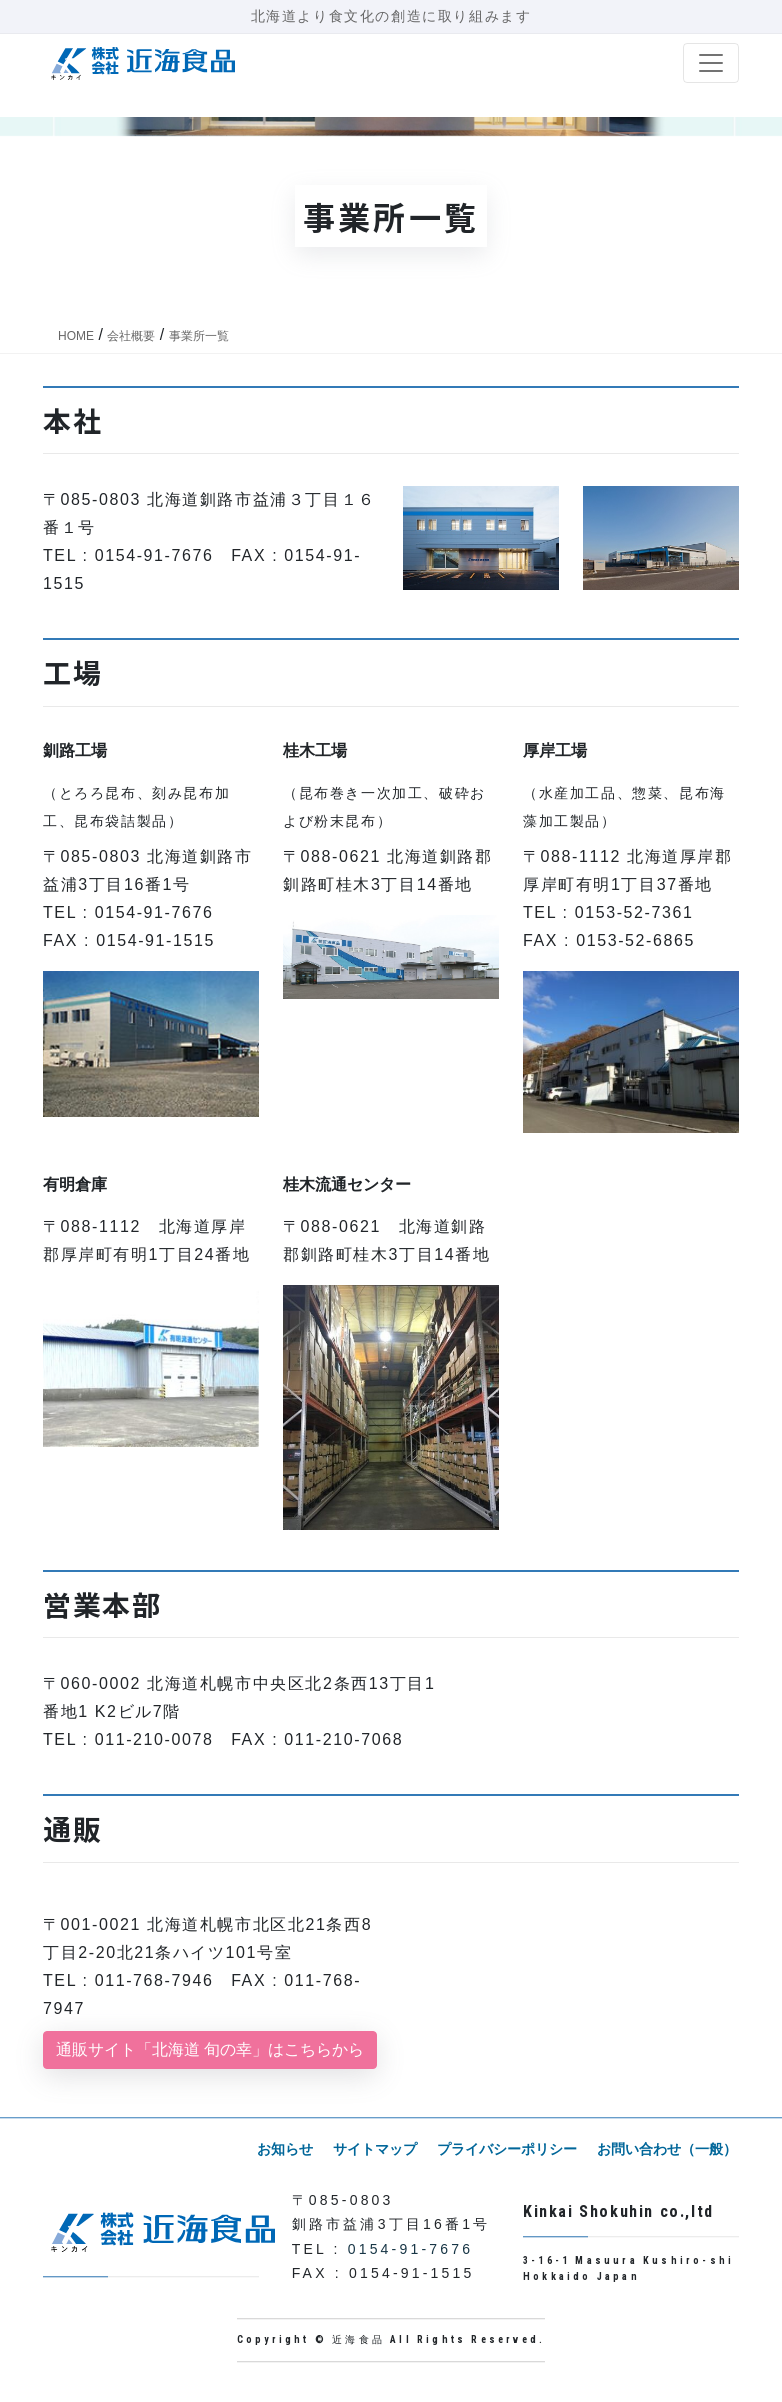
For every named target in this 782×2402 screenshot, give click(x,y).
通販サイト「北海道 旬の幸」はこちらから (210, 2049)
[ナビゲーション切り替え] (711, 63)
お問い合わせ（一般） (669, 2149)
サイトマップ (385, 2149)
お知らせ (299, 2149)
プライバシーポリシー (513, 2149)
